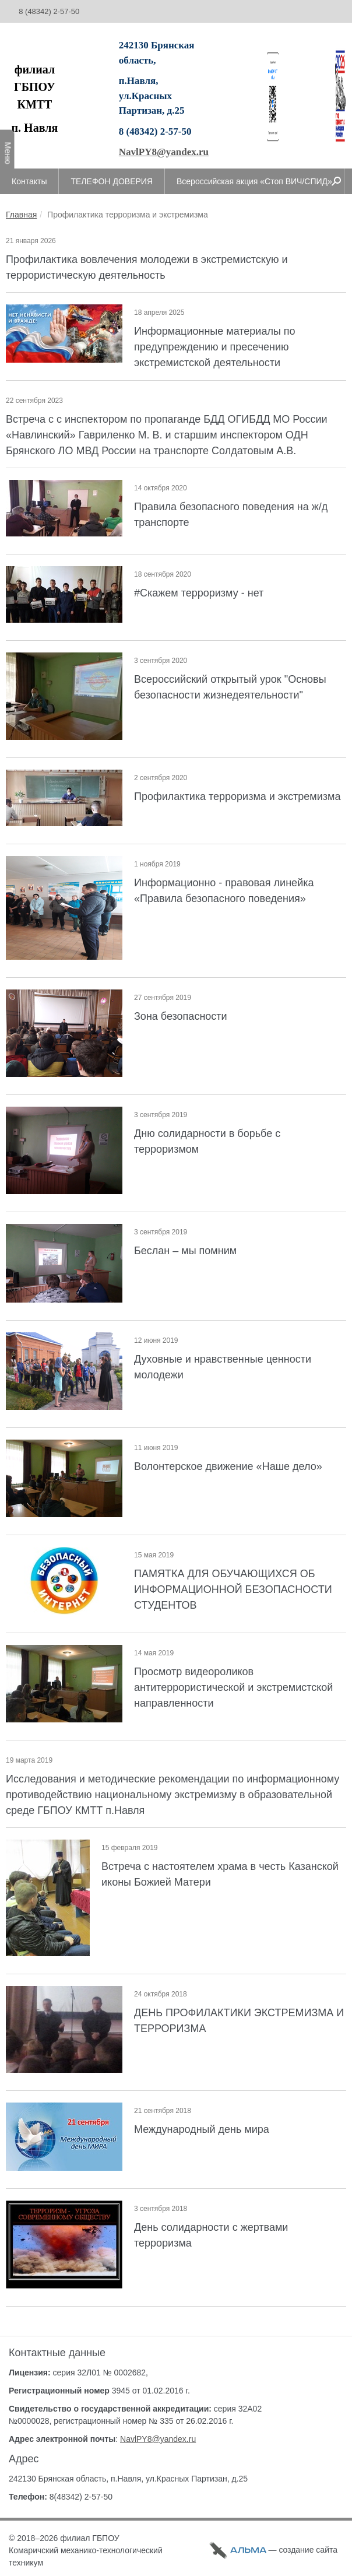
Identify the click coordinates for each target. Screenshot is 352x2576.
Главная (21, 214)
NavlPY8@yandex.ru (164, 151)
